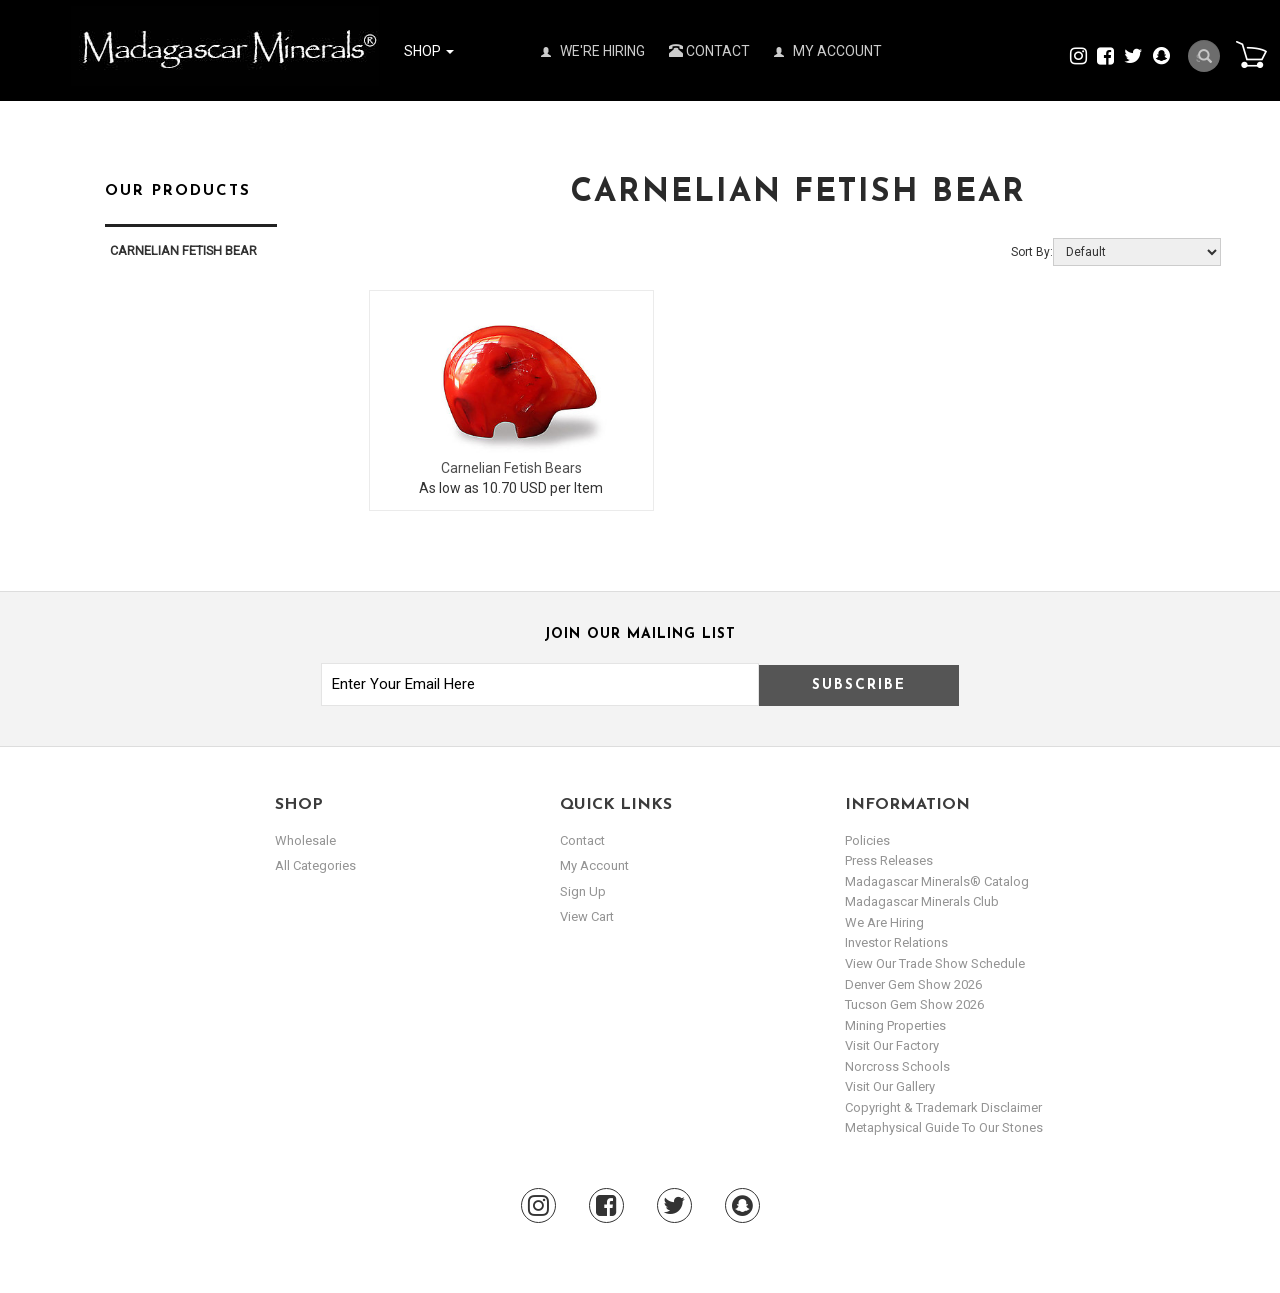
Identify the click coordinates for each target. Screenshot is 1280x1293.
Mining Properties (895, 1025)
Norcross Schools (897, 1066)
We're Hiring (593, 51)
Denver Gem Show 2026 (913, 984)
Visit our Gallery (890, 1086)
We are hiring (884, 922)
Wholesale (305, 840)
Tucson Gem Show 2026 (914, 1004)
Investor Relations (896, 942)
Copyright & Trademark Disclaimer (943, 1107)
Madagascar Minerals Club (922, 901)
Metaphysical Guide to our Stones (944, 1127)
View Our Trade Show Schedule (935, 963)
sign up (583, 891)
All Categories (315, 865)
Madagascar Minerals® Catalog (937, 881)
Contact (709, 51)
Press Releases (889, 860)
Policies (867, 840)
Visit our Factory (892, 1045)
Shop (429, 51)
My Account (828, 51)
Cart (1251, 54)
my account (594, 865)
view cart (587, 916)
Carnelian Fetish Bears (511, 468)
